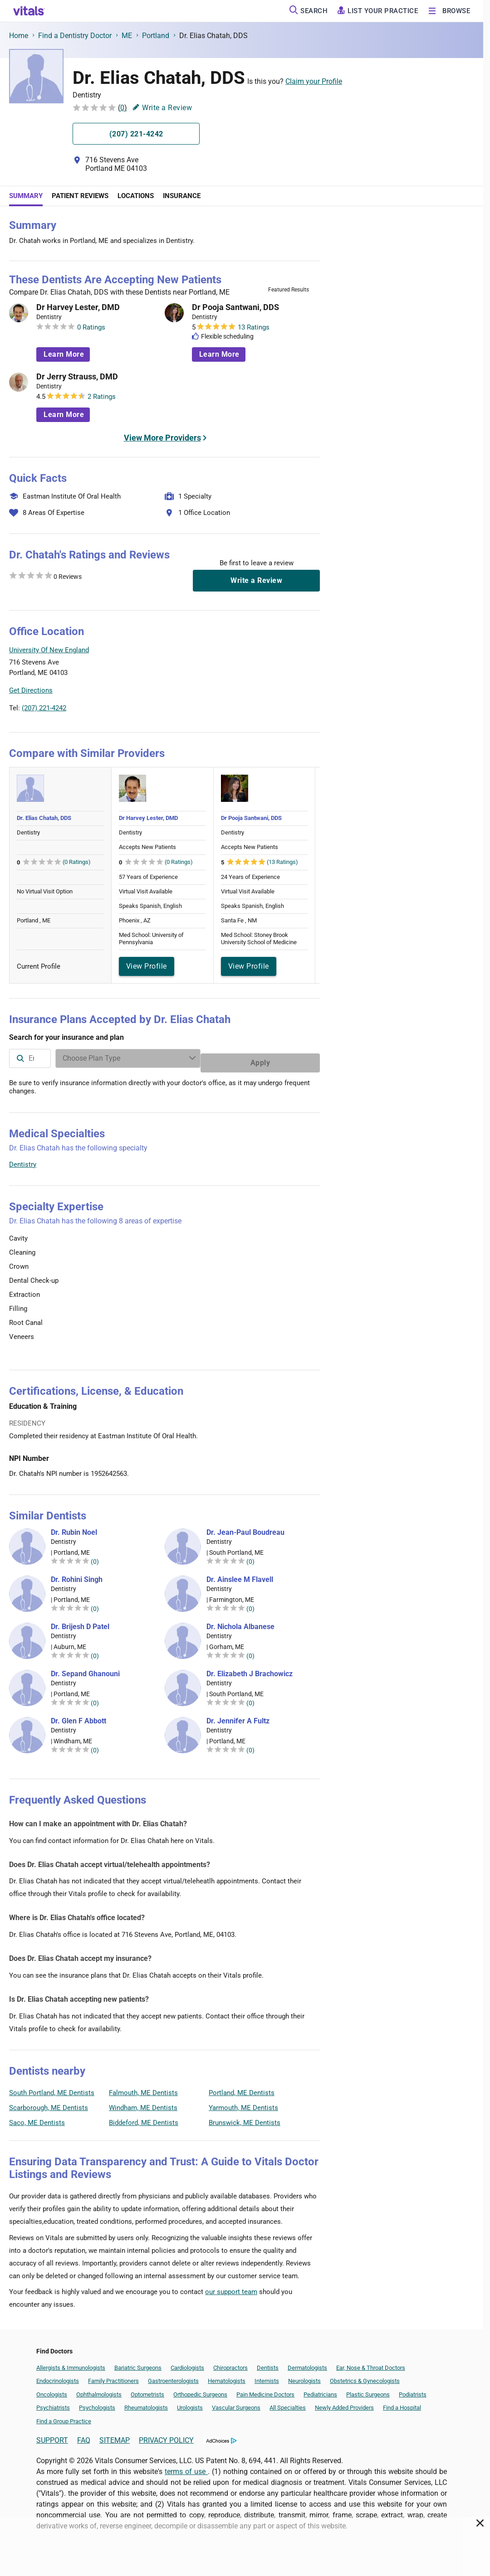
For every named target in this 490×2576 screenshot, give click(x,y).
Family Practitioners (113, 2376)
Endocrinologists (57, 2376)
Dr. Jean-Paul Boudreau (245, 1528)
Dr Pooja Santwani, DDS (235, 307)
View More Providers (162, 437)
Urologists (190, 2403)
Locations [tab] (136, 196)
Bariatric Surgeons (138, 2363)
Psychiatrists (53, 2403)
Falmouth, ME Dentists (143, 2088)
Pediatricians (320, 2390)
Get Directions (31, 690)
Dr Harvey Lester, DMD (78, 307)
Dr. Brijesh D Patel (80, 1622)
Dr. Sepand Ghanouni (85, 1669)
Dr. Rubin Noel (74, 1528)
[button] (270, 672)
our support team (231, 2287)
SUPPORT (52, 2435)
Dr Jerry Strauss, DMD (77, 377)
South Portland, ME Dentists (51, 2088)
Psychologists (97, 2403)
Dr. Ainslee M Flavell (239, 1575)
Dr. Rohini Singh (77, 1575)
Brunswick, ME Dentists (244, 2118)
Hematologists (226, 2376)
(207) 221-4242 (44, 708)
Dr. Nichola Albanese (240, 1622)
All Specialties (288, 2403)
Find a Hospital (402, 2403)
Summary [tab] (26, 196)
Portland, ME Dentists (241, 2088)
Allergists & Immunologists (70, 2363)
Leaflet (265, 713)
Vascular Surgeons (236, 2403)
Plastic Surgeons (368, 2390)
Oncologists (51, 2390)
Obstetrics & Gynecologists (365, 2376)
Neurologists (304, 2376)
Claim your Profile (313, 81)
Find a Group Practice (63, 2416)
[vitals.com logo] (29, 11)
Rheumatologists (146, 2403)
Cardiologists (187, 2363)
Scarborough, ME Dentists (48, 2103)
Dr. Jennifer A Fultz (238, 1716)
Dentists (268, 2363)
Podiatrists (412, 2390)
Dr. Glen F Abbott (78, 1716)
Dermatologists (307, 2363)
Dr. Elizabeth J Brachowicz (249, 1669)
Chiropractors (230, 2363)
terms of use (186, 2467)
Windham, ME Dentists (143, 2103)
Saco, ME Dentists (37, 2118)
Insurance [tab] (182, 196)
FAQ (83, 2435)
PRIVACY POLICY (166, 2435)
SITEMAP (114, 2435)
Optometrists (147, 2390)
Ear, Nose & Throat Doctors (370, 2363)
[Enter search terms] (197, 1058)
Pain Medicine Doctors (265, 2390)
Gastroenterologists (173, 2376)
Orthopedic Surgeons (200, 2390)
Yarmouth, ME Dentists (243, 2103)
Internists (267, 2376)
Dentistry (22, 1160)
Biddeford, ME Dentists (143, 2118)
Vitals (311, 713)
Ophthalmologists (99, 2390)
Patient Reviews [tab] (80, 196)
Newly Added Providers (344, 2403)
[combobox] (64, 1058)
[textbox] (64, 1058)
